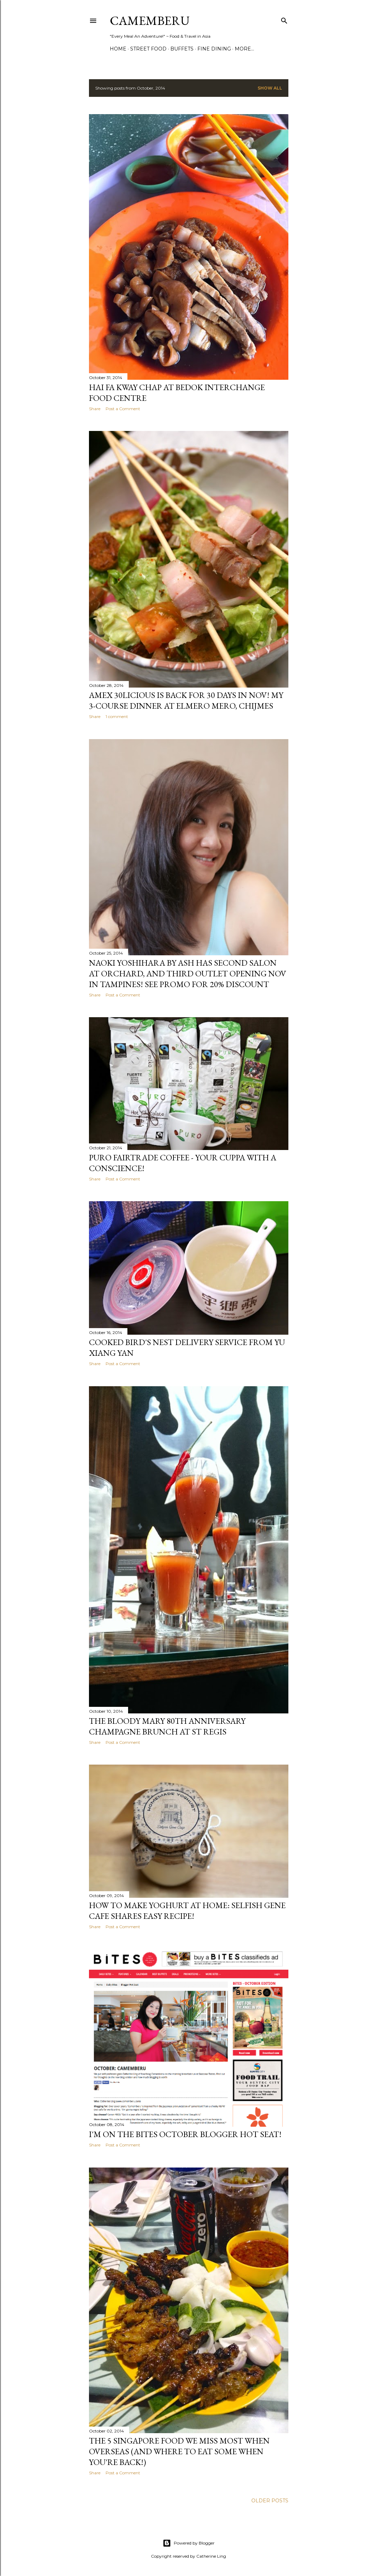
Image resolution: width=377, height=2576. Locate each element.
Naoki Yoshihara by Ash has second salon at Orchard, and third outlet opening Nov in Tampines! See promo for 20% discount (187, 973)
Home (118, 49)
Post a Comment (123, 408)
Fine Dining (214, 49)
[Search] (284, 19)
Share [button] (94, 408)
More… (244, 49)
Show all (270, 88)
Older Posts (269, 2500)
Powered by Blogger (189, 2543)
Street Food (148, 49)
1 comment (117, 716)
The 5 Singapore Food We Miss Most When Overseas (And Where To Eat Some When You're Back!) (179, 2451)
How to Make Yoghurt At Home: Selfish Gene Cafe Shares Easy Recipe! (187, 1910)
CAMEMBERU (150, 20)
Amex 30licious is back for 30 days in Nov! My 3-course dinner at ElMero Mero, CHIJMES (186, 700)
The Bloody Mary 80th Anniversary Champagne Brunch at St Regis (167, 1726)
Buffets (182, 49)
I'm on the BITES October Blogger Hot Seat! (185, 2134)
